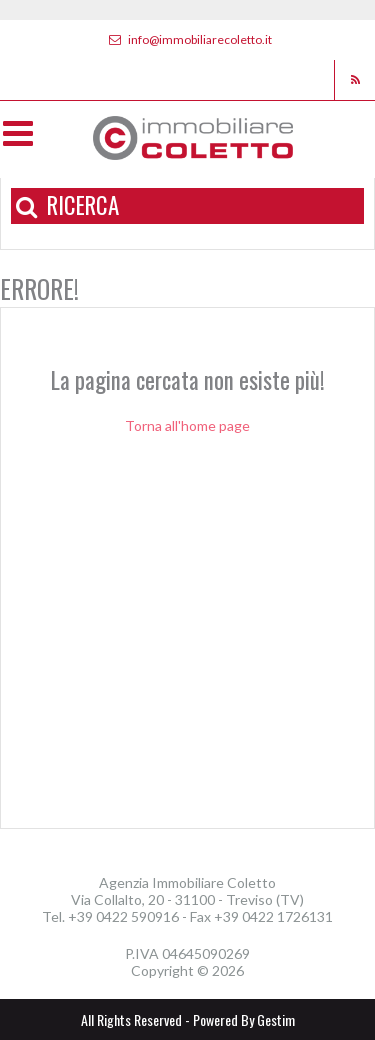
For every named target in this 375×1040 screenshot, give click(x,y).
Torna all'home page (187, 425)
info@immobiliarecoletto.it (188, 39)
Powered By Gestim (244, 1019)
